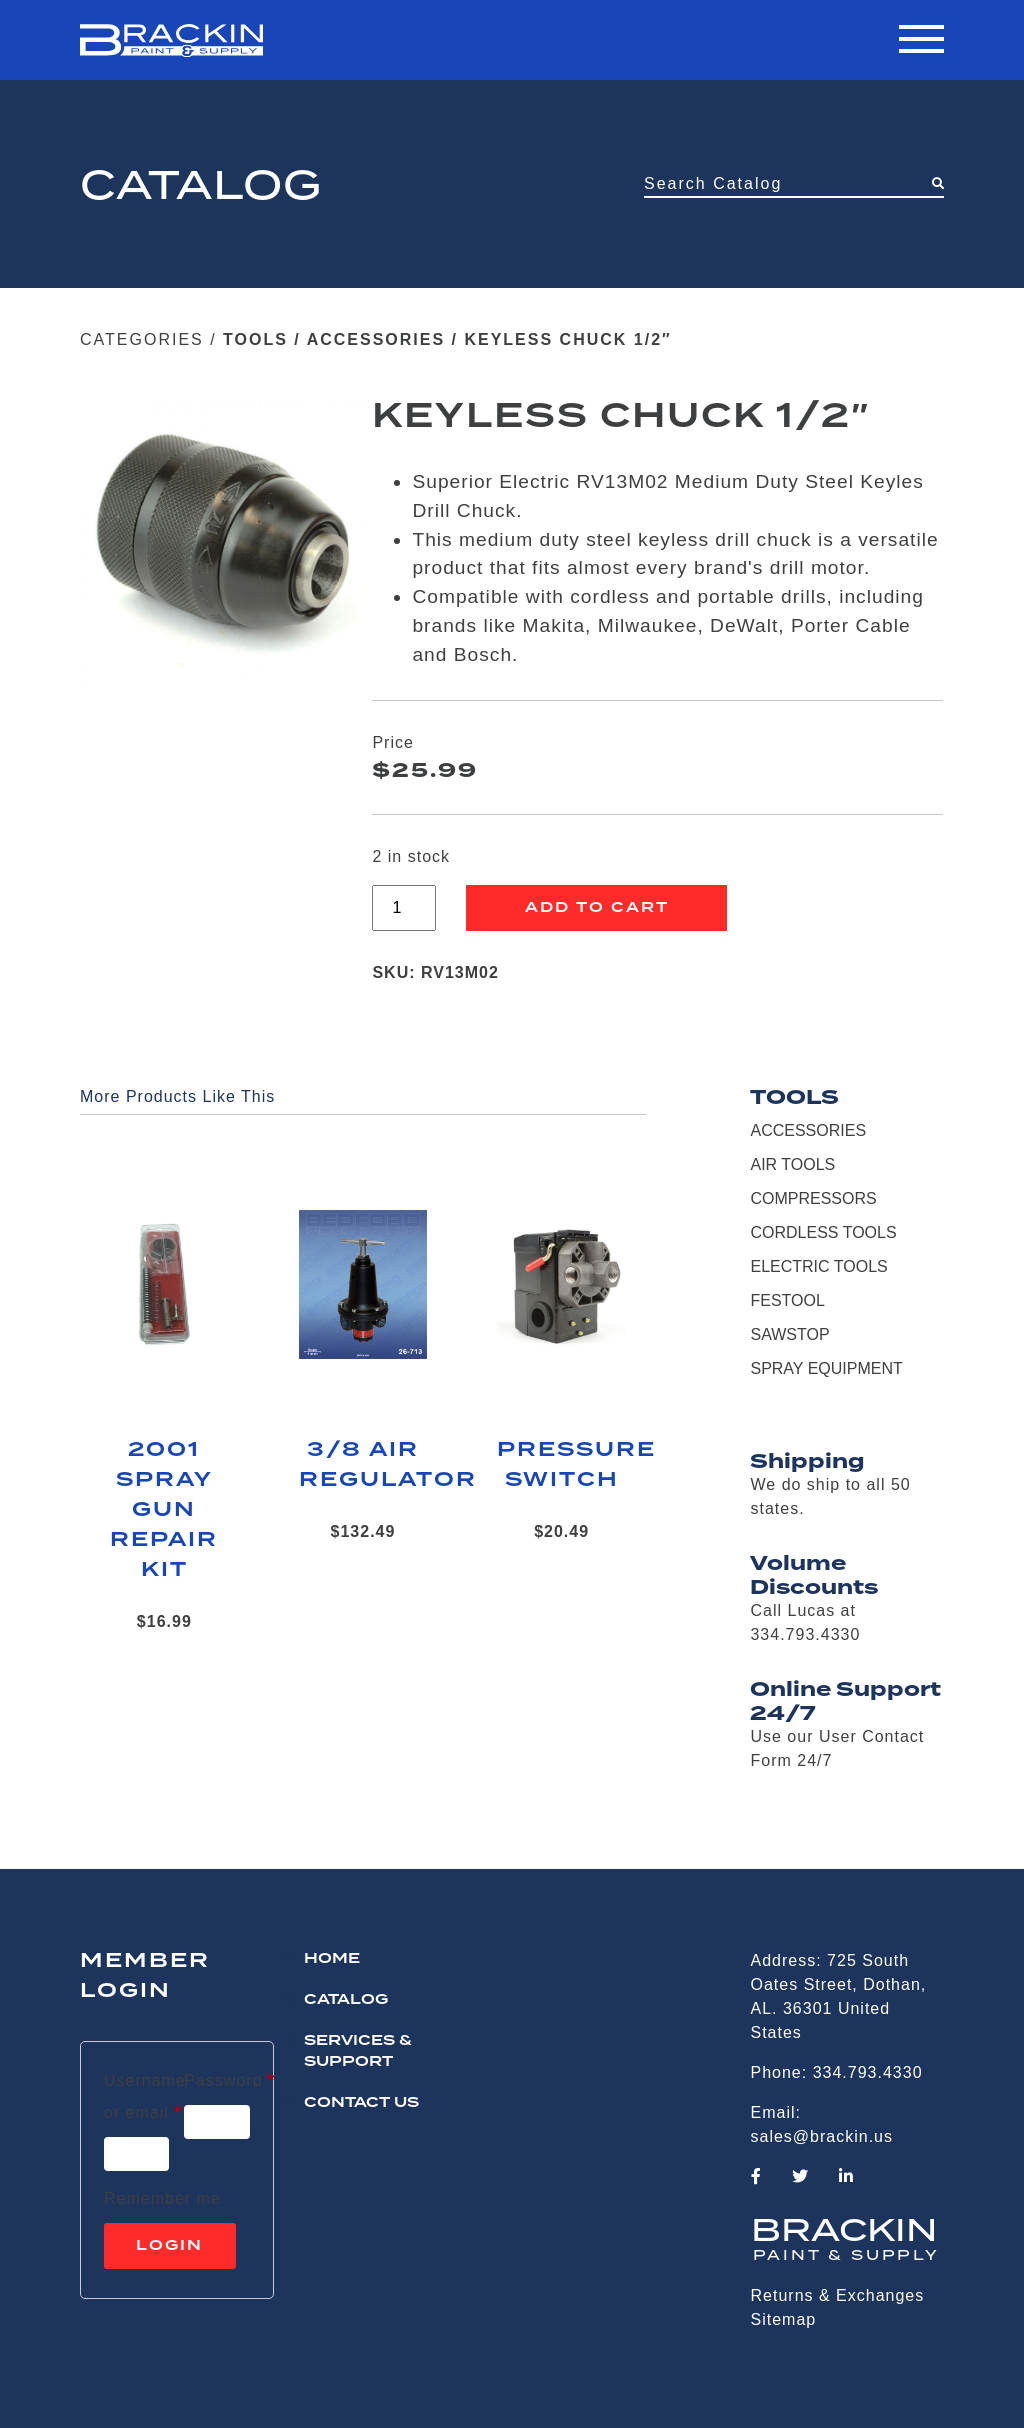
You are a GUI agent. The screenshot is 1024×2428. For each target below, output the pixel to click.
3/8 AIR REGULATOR (363, 1465)
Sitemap (784, 2319)
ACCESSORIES (376, 339)
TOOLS (255, 339)
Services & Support (358, 2051)
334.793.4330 (868, 2072)
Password (229, 2077)
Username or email (145, 2096)
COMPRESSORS (813, 1198)
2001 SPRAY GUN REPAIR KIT (164, 1510)
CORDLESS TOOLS (823, 1232)
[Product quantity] (404, 908)
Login (169, 2246)
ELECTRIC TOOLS (818, 1266)
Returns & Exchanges (838, 2295)
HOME (332, 1959)
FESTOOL (787, 1300)
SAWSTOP (789, 1334)
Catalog (346, 2000)
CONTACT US (361, 2103)
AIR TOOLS (792, 1164)
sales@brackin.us (822, 2136)
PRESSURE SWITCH (561, 1465)
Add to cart (597, 908)
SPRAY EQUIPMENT (826, 1368)
